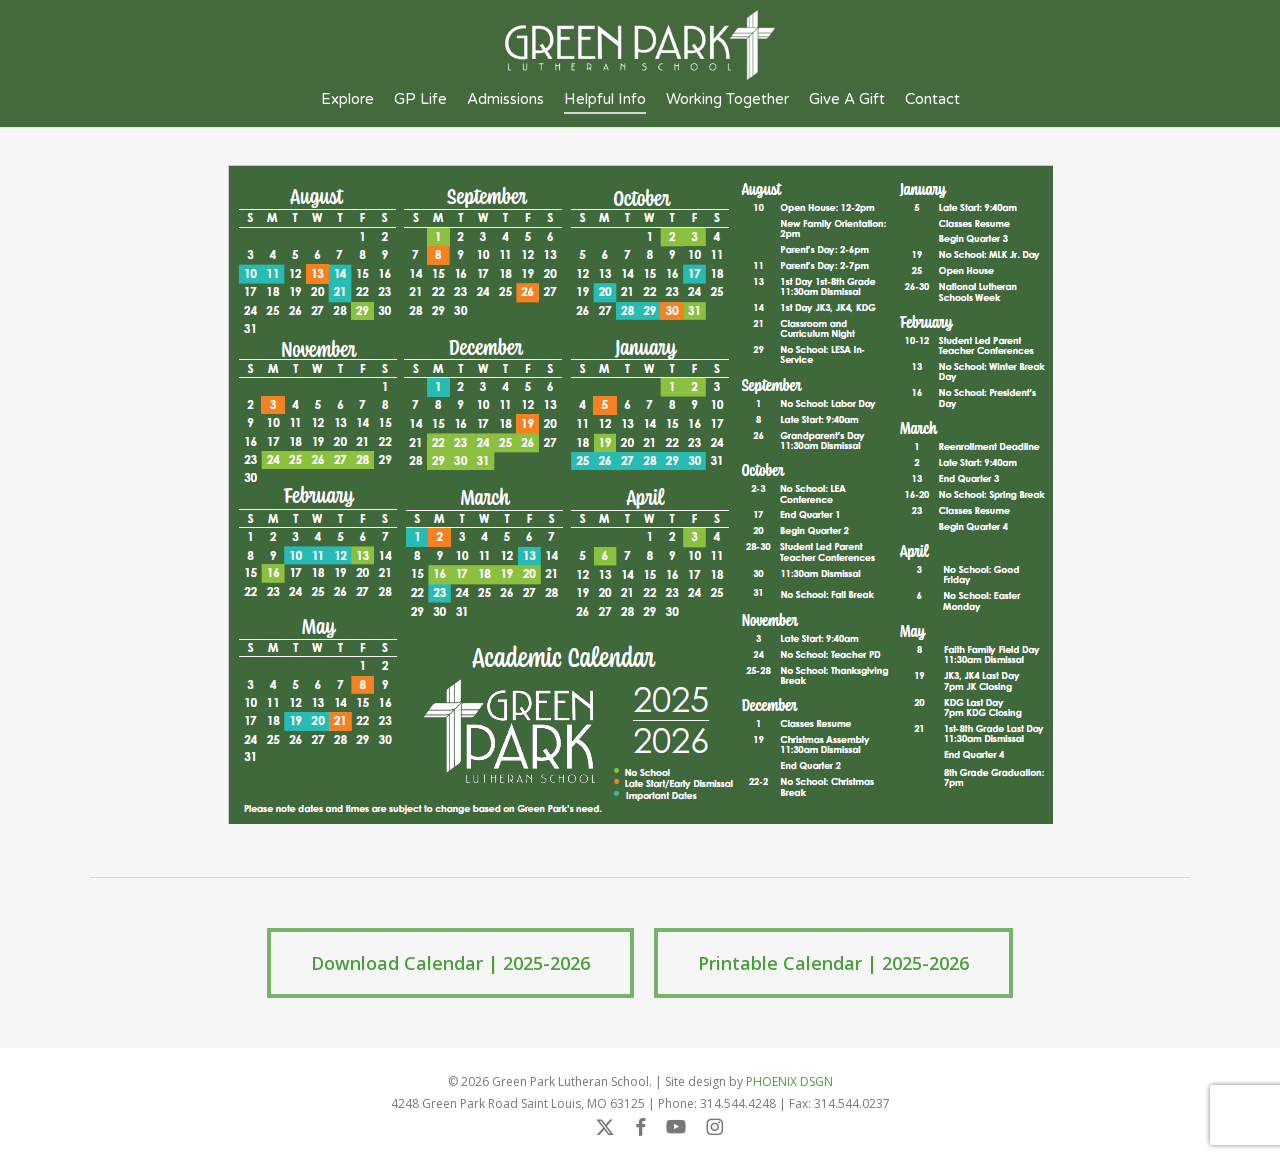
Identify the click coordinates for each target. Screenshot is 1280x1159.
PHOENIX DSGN (789, 1081)
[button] (450, 963)
